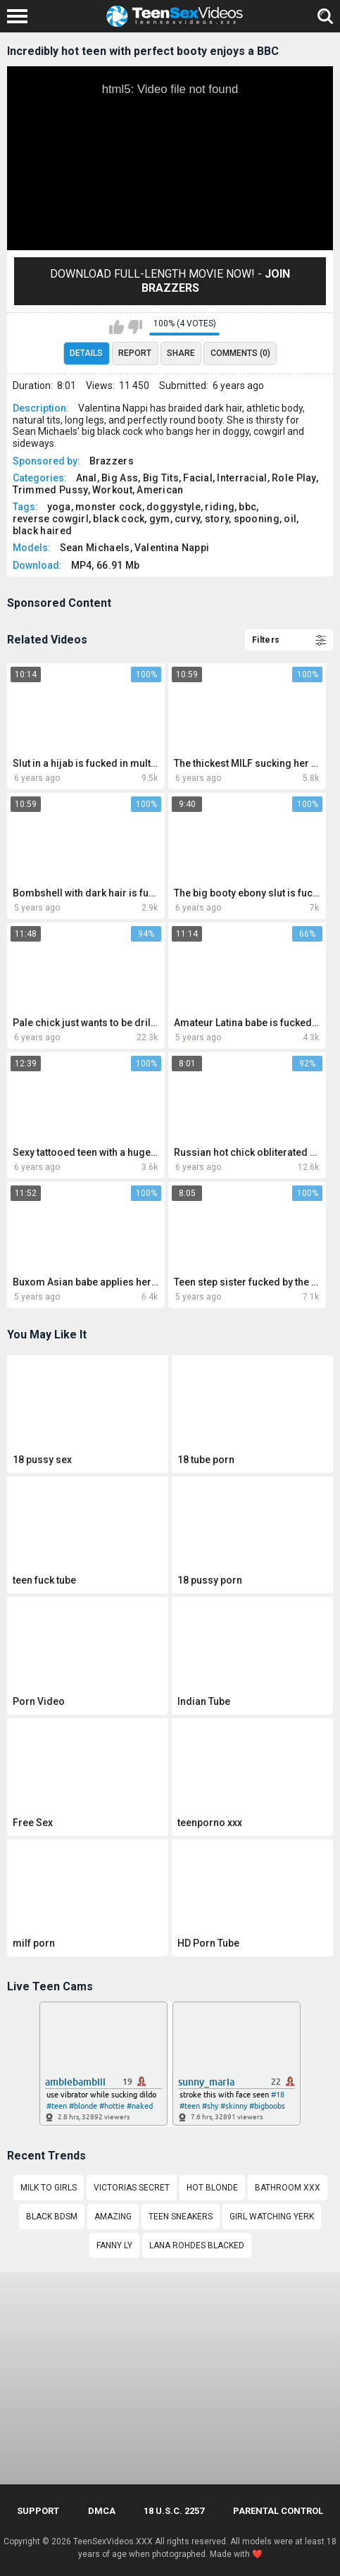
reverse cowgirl (51, 518)
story (217, 518)
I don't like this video (134, 327)
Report (134, 353)
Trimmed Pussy (50, 489)
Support (38, 2511)
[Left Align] (20, 16)
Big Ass (119, 477)
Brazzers (111, 461)
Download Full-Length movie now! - (170, 281)
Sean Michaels (95, 547)
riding (219, 506)
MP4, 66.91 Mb (105, 565)
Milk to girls (48, 2188)
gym (159, 518)
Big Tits (161, 477)
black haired (43, 530)
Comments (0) (240, 353)
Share (181, 353)
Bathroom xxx (287, 2188)
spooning (256, 518)
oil (290, 518)
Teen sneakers (181, 2216)
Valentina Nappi (172, 547)
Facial (198, 477)
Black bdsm (51, 2216)
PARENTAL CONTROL (278, 2511)
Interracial (242, 477)
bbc (247, 506)
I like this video (116, 327)
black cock (118, 518)
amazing (113, 2216)
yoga (59, 506)
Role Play (294, 477)
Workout (112, 489)
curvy (188, 518)
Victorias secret (132, 2188)
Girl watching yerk (271, 2216)
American (160, 489)
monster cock (108, 506)
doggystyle (173, 506)
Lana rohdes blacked (196, 2245)
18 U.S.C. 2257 (174, 2511)
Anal (86, 477)
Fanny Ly (114, 2245)
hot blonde (212, 2188)
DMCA (101, 2511)
